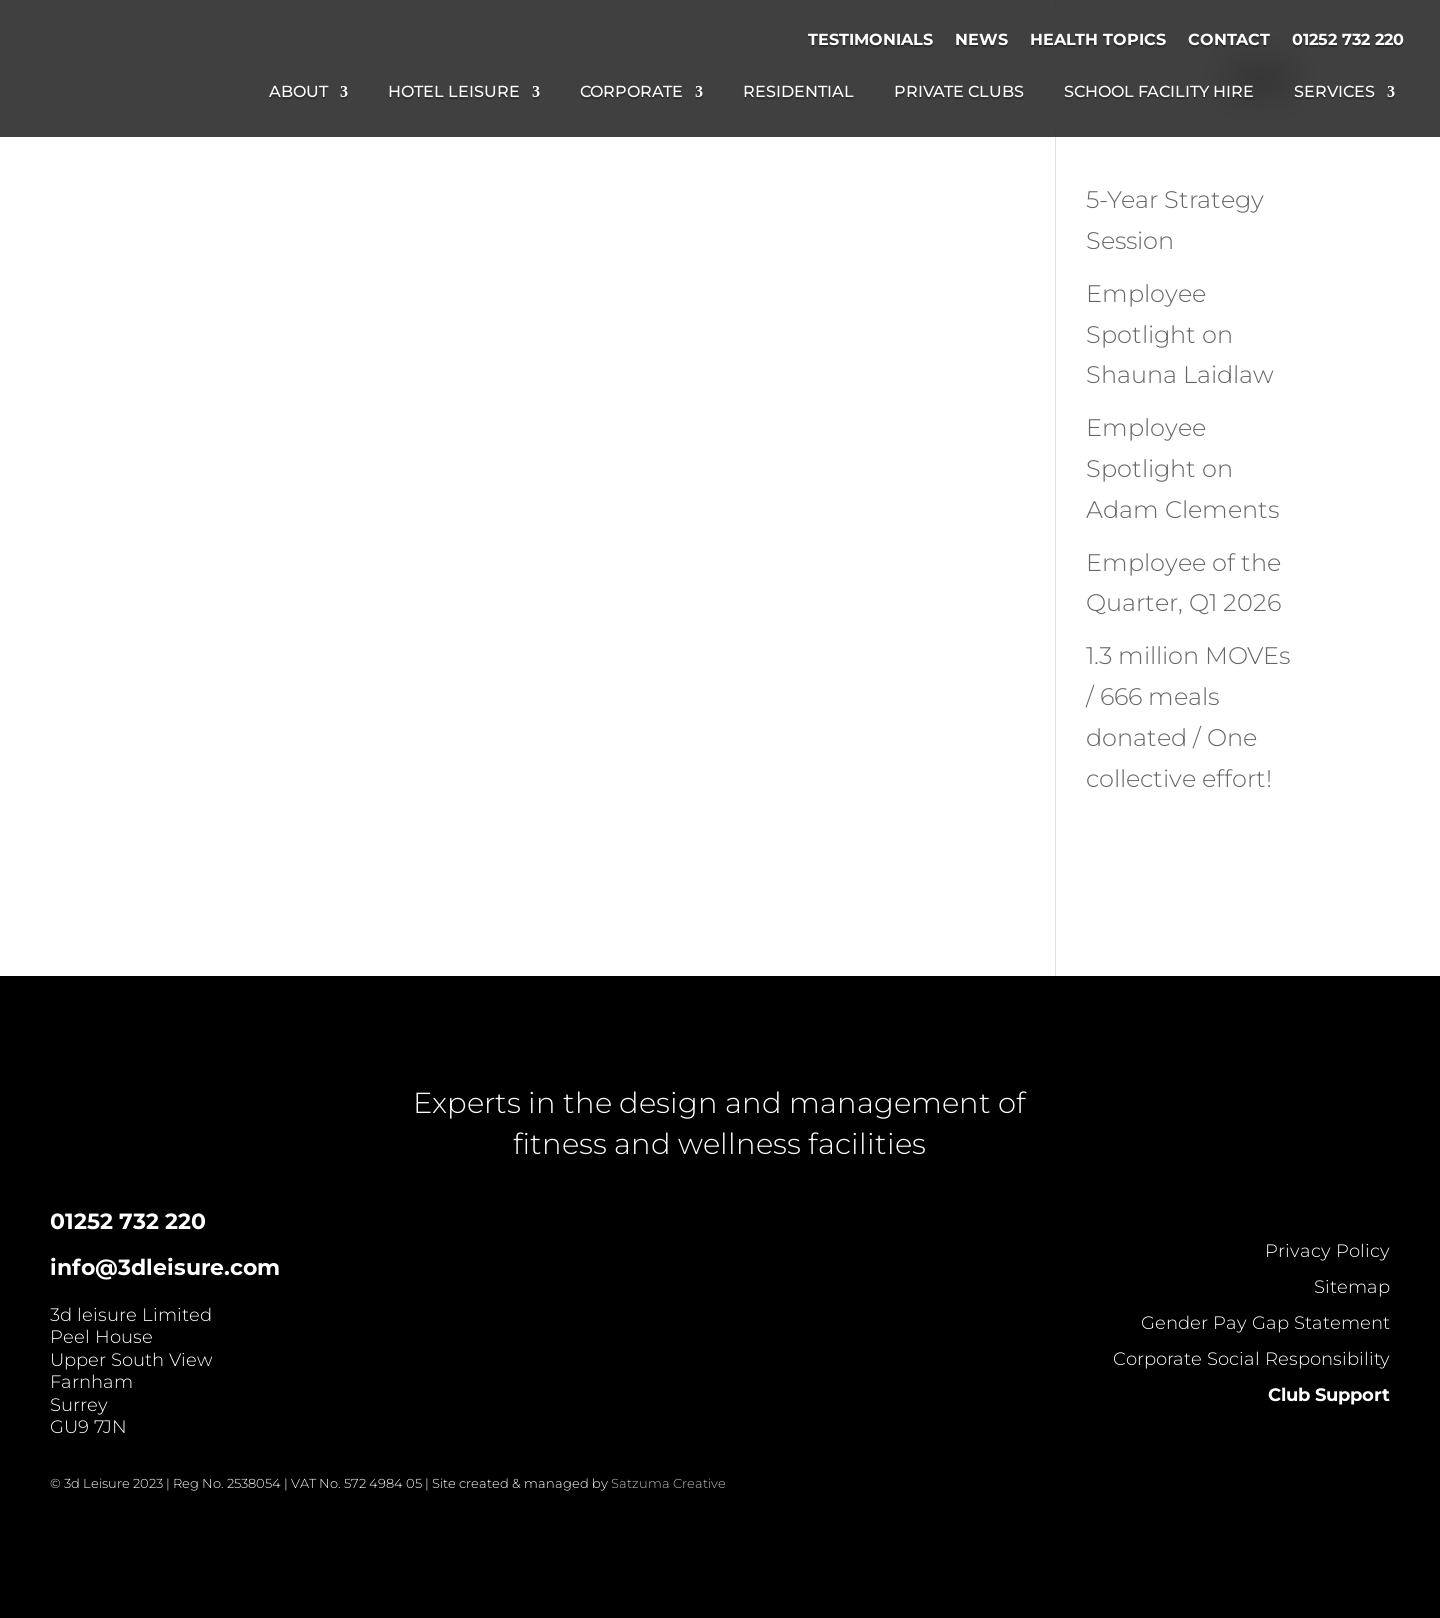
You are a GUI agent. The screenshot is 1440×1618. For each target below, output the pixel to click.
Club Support (1329, 1395)
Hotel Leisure (454, 93)
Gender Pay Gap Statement (1265, 1323)
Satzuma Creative (668, 1483)
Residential (798, 93)
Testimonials (870, 39)
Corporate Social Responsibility (1251, 1359)
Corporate (631, 93)
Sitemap (1352, 1287)
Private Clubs (959, 93)
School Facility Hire (1159, 93)
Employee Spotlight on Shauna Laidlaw (1180, 334)
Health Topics (1098, 39)
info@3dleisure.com (165, 1267)
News (981, 39)
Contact (1229, 39)
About (298, 93)
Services (1334, 93)
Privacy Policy (1327, 1251)
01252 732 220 (1348, 39)
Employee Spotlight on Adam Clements (1182, 468)
